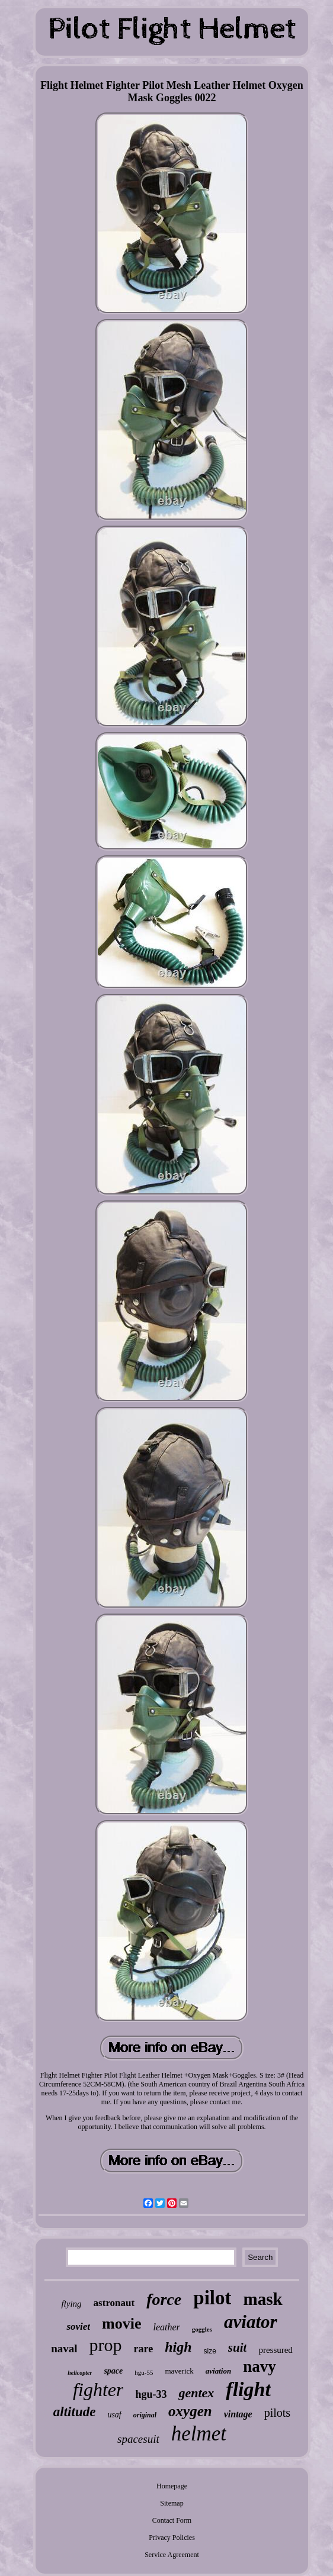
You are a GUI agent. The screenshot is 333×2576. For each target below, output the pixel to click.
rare (143, 2349)
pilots (277, 2412)
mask (262, 2299)
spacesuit (138, 2439)
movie (121, 2323)
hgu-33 (150, 2394)
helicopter (80, 2372)
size (210, 2351)
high (178, 2347)
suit (237, 2347)
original (144, 2415)
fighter (98, 2389)
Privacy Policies (172, 2537)
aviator (250, 2321)
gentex (196, 2392)
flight (248, 2389)
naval (64, 2348)
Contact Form (171, 2520)
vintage (238, 2414)
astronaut (114, 2302)
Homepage (171, 2486)
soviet (78, 2326)
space (113, 2370)
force (163, 2299)
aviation (218, 2370)
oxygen (190, 2411)
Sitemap (171, 2503)
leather (166, 2327)
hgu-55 (144, 2372)
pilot (212, 2297)
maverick (179, 2370)
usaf (114, 2414)
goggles (202, 2329)
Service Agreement (172, 2555)
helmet (198, 2433)
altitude (74, 2411)
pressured (275, 2350)
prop (105, 2345)
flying (71, 2303)
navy (259, 2366)
